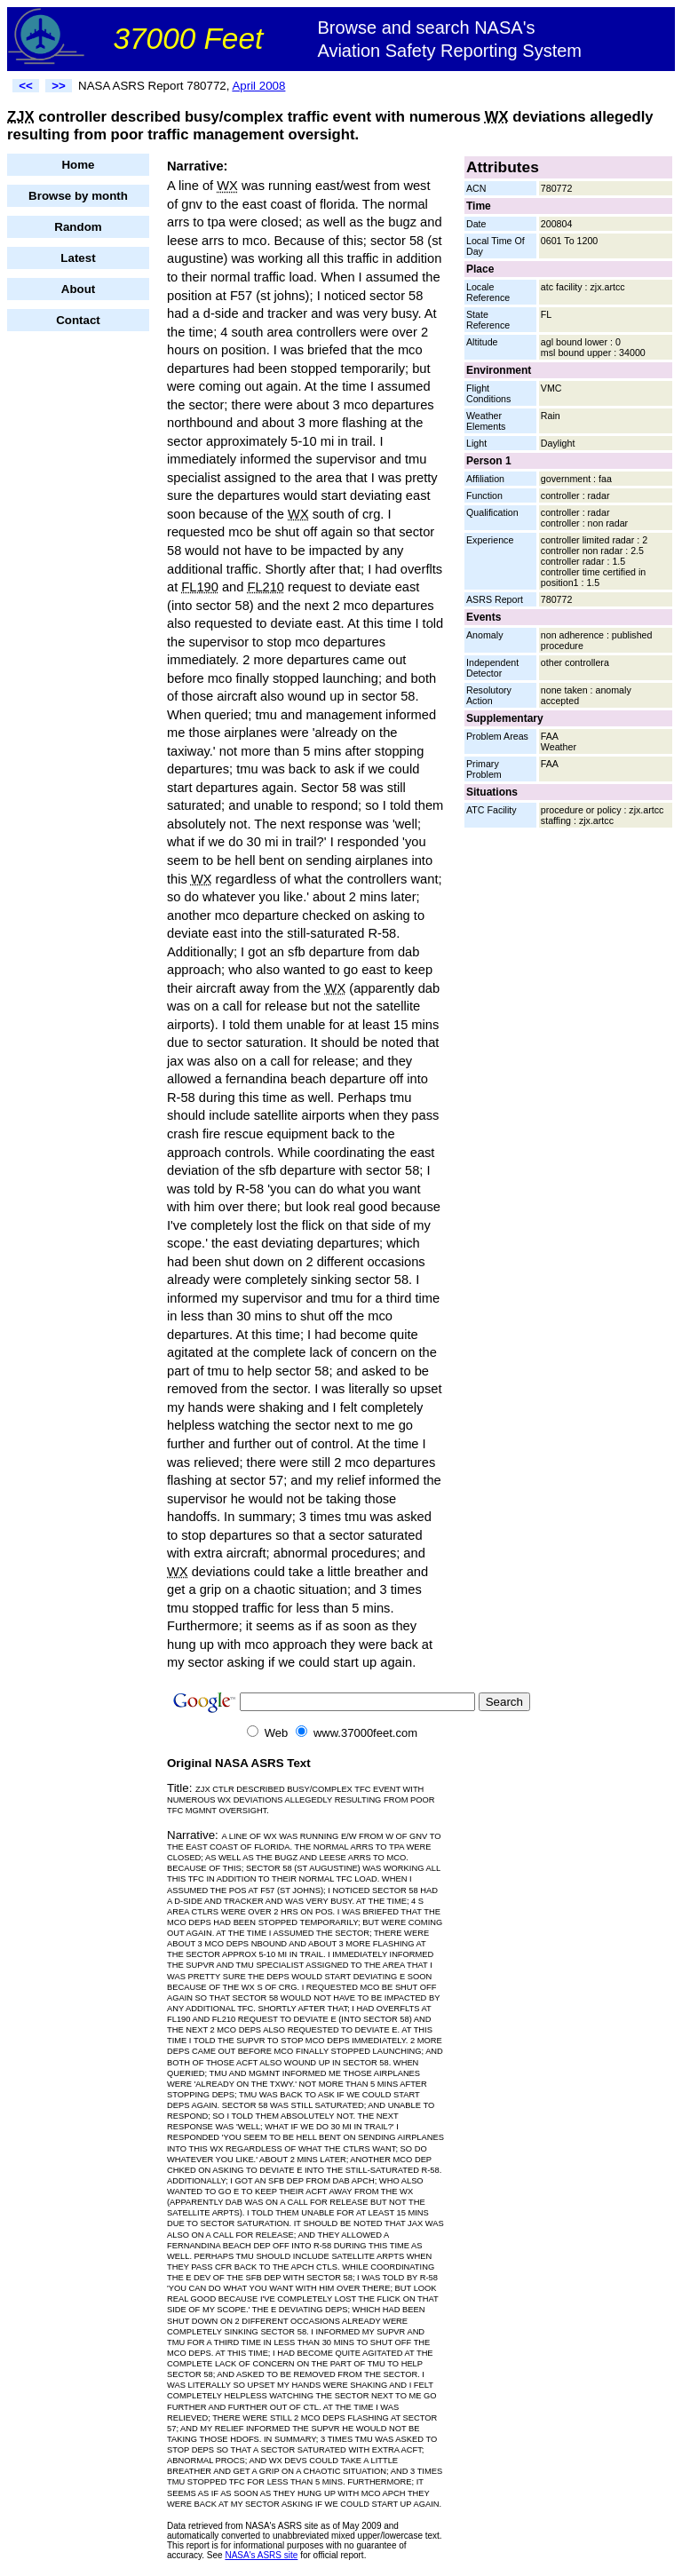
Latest (77, 258)
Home (77, 164)
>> (59, 85)
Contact (78, 320)
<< (26, 85)
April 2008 (258, 85)
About (78, 289)
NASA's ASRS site (261, 2555)
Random (77, 227)
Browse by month (78, 195)
